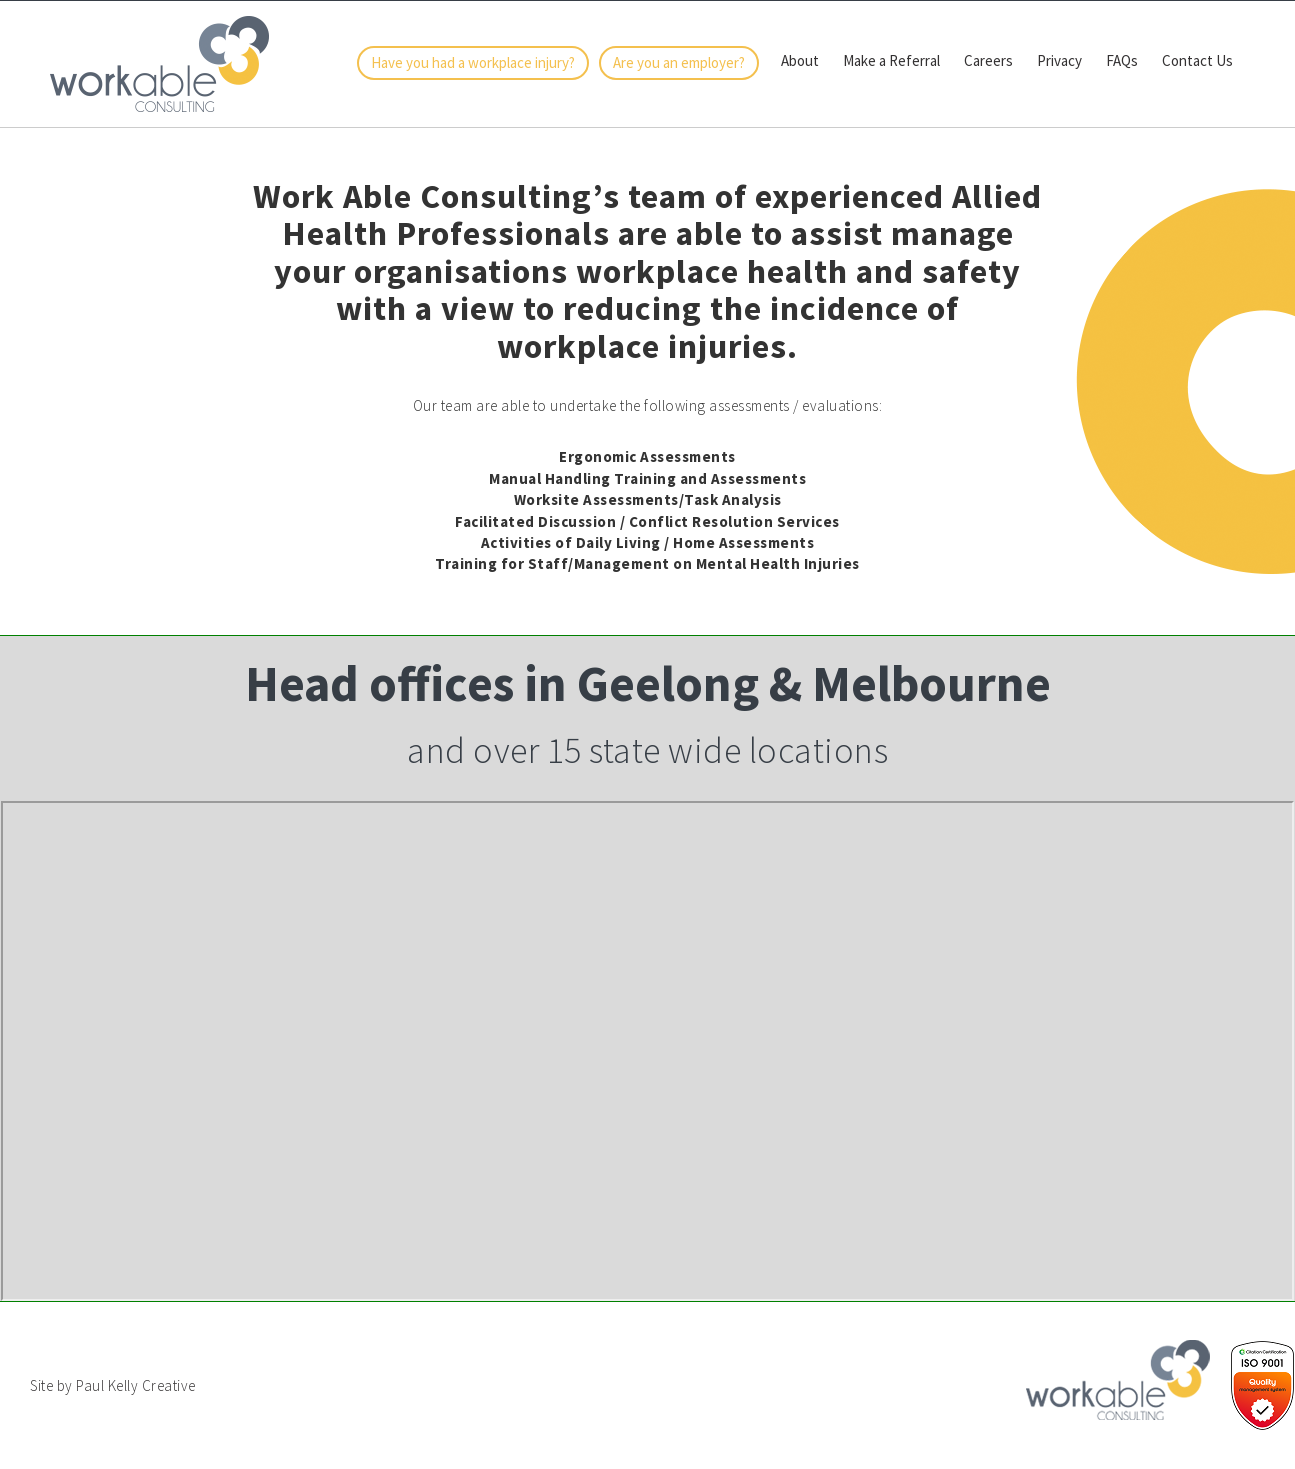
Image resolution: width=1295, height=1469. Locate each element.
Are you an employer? (679, 62)
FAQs (1122, 60)
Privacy (1059, 60)
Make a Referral (891, 60)
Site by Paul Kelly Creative (113, 1385)
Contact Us (1197, 60)
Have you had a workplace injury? (473, 62)
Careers (988, 60)
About (800, 60)
